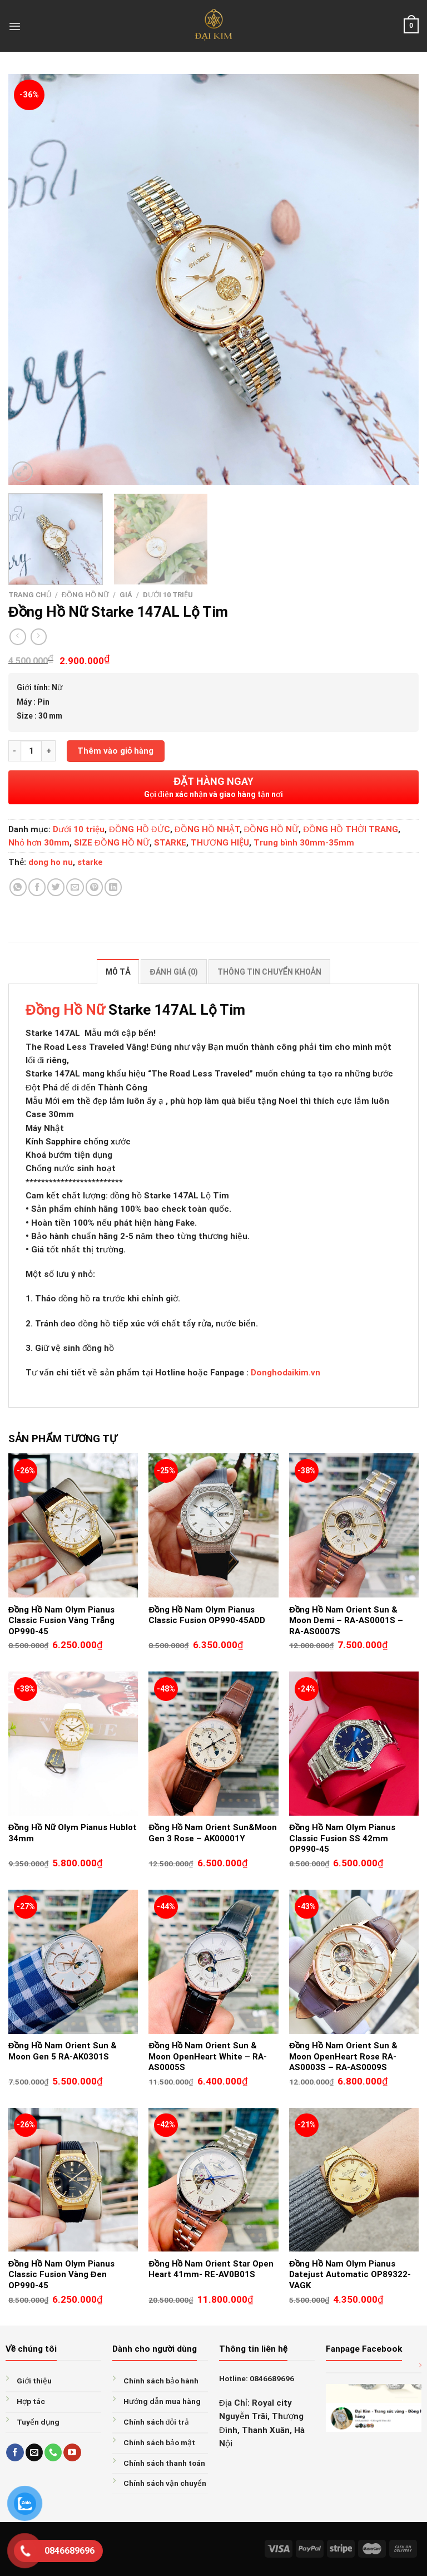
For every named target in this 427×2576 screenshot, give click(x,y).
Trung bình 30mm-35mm (304, 843)
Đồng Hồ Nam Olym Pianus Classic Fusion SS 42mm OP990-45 (342, 1838)
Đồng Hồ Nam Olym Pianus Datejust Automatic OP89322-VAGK (350, 2274)
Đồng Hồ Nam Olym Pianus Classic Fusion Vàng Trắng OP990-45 (61, 1620)
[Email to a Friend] (74, 887)
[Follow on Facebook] (14, 2452)
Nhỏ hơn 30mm (38, 843)
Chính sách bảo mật (159, 2442)
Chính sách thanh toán (164, 2463)
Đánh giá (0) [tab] (173, 971)
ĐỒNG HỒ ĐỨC (139, 829)
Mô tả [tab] (118, 971)
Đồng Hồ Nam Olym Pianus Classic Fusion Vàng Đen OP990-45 (61, 2274)
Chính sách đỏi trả (156, 2421)
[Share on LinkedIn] (113, 887)
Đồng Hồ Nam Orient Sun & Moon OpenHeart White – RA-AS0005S (207, 2056)
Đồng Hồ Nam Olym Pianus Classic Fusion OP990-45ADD (206, 1615)
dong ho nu (50, 862)
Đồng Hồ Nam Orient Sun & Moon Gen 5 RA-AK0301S (62, 2051)
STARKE (170, 843)
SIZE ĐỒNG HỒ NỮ (112, 843)
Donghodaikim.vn (285, 1373)
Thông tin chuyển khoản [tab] (269, 971)
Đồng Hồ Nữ (65, 1009)
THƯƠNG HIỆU (220, 843)
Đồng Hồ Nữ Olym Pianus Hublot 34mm (72, 1832)
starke (90, 862)
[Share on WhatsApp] (18, 887)
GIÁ (126, 595)
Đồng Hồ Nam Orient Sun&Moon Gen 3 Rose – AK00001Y (212, 1832)
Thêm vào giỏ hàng (115, 751)
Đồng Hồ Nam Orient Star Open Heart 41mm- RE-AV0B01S (211, 2269)
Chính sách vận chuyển (164, 2483)
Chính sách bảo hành (160, 2380)
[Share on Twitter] (55, 887)
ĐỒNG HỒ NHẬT (207, 829)
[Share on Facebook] (37, 887)
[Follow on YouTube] (72, 2452)
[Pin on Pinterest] (94, 887)
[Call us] (53, 2452)
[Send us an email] (34, 2452)
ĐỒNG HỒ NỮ (85, 595)
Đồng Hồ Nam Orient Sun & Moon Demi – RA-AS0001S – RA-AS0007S (346, 1620)
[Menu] (14, 26)
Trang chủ (29, 595)
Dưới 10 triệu (168, 595)
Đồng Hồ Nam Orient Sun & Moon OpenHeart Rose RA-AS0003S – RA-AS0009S (343, 2056)
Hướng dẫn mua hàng (162, 2401)
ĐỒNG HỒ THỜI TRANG (350, 829)
